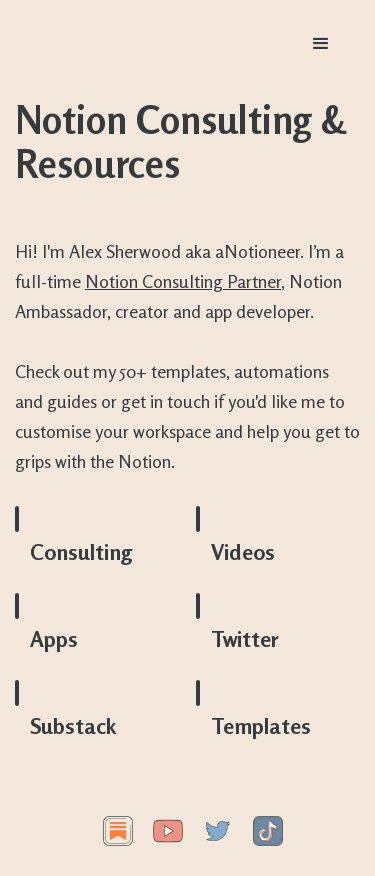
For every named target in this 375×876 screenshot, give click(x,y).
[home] (140, 44)
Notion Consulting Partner (183, 281)
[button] (321, 44)
